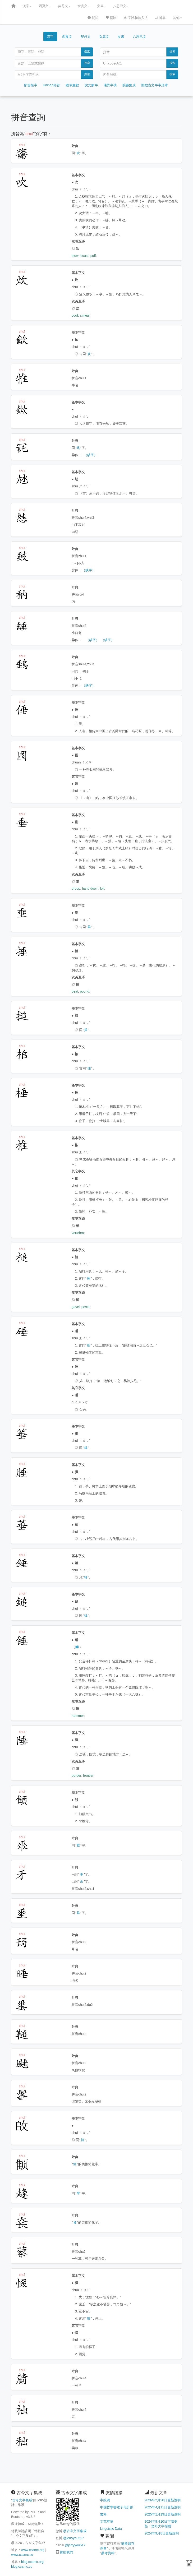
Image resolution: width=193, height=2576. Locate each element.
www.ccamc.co (22, 2555)
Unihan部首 (51, 85)
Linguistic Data (111, 2528)
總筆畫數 (72, 85)
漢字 (27, 6)
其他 (177, 18)
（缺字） (90, 455)
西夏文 (45, 6)
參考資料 (108, 2553)
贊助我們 (66, 2552)
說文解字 (91, 85)
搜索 (87, 51)
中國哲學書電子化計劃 (116, 2507)
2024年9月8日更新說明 (162, 2533)
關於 (92, 18)
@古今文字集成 (74, 2531)
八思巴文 (121, 6)
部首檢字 (30, 85)
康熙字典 (110, 85)
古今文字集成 (22, 2500)
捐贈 (111, 18)
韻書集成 (129, 85)
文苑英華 (106, 2521)
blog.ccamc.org (32, 2562)
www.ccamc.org (32, 2550)
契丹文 (64, 6)
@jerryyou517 (73, 2538)
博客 (160, 18)
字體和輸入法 (136, 18)
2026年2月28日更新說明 (163, 2500)
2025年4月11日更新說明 (163, 2507)
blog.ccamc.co (21, 2566)
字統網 (105, 2500)
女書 (101, 6)
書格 (103, 2514)
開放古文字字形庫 (154, 85)
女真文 (84, 6)
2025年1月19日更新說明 (163, 2514)
